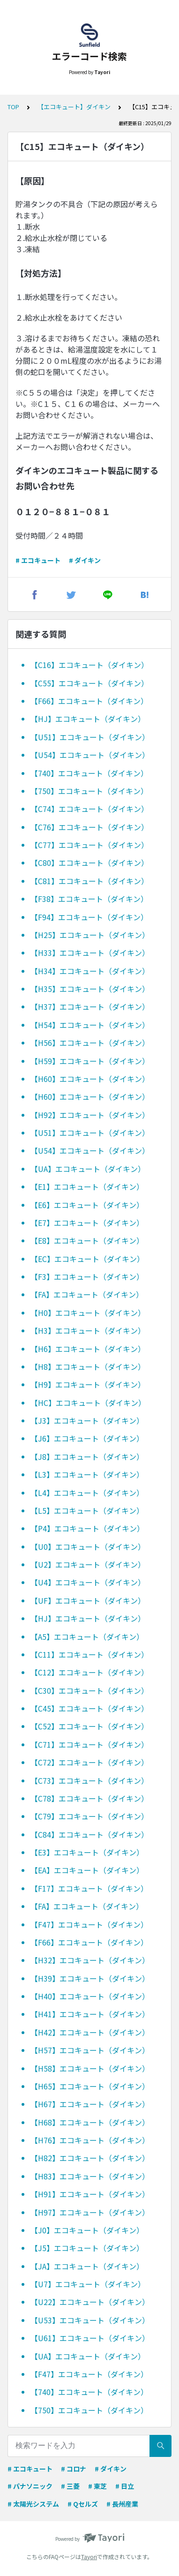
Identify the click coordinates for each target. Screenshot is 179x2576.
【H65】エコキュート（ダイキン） (89, 2086)
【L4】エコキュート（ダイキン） (87, 1492)
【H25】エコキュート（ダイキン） (89, 934)
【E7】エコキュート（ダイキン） (87, 1222)
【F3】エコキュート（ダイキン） (87, 1276)
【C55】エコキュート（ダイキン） (89, 683)
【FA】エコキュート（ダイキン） (86, 1294)
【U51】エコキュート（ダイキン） (89, 737)
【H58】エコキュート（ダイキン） (89, 2068)
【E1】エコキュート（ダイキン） (87, 1186)
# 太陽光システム (33, 2503)
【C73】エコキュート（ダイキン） (89, 1780)
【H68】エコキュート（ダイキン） (89, 2122)
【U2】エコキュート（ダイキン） (87, 1564)
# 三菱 (70, 2486)
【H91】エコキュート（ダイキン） (89, 2194)
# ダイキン (85, 560)
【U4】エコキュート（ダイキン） (87, 1582)
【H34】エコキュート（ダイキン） (89, 970)
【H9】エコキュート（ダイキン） (87, 1384)
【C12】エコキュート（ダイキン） (89, 1672)
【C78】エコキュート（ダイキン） (89, 1798)
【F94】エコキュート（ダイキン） (89, 917)
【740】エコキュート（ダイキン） (89, 773)
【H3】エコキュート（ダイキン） (87, 1330)
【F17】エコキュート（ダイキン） (89, 1888)
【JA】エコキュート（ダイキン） (87, 2266)
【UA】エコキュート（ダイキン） (87, 1168)
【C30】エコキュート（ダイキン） (89, 1690)
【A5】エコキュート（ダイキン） (87, 1636)
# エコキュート (37, 560)
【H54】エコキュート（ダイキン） (89, 1024)
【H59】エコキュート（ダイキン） (89, 1060)
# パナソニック (29, 2486)
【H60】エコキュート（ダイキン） (89, 1078)
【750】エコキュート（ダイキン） (89, 790)
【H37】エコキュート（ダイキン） (89, 1006)
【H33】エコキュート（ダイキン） (89, 952)
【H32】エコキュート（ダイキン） (89, 1960)
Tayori (89, 2557)
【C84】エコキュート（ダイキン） (89, 1834)
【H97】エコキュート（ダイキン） (89, 2212)
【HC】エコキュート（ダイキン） (88, 1402)
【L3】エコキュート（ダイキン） (87, 1474)
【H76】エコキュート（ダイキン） (89, 2140)
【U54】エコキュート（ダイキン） (89, 754)
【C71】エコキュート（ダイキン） (89, 1744)
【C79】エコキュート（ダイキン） (89, 1816)
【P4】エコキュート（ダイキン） (87, 1528)
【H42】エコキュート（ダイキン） (89, 2032)
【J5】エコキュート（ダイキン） (87, 2247)
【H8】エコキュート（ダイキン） (87, 1366)
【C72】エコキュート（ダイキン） (89, 1762)
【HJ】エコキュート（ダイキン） (87, 718)
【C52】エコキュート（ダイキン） (89, 1726)
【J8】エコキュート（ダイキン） (87, 1456)
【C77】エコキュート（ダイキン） (89, 844)
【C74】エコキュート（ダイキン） (89, 808)
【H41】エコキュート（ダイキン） (89, 2014)
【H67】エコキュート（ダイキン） (89, 2104)
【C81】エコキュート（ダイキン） (89, 880)
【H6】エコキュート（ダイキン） (87, 1348)
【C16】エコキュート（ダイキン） (89, 664)
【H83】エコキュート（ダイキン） (89, 2176)
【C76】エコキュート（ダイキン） (89, 827)
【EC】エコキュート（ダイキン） (87, 1258)
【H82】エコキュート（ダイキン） (89, 2157)
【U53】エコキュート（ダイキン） (89, 2320)
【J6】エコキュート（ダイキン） (87, 1438)
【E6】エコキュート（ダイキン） (87, 1204)
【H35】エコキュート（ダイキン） (89, 988)
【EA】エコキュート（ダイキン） (87, 1870)
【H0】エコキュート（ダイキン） (87, 1312)
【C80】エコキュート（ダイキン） (89, 862)
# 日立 (124, 2486)
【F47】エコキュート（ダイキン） (89, 1924)
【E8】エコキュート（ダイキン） (87, 1240)
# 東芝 (97, 2486)
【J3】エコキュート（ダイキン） (87, 1420)
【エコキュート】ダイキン (74, 106)
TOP (13, 106)
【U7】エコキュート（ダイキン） (87, 2284)
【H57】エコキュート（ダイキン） (89, 2050)
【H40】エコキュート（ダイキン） (89, 1996)
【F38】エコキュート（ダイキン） (89, 898)
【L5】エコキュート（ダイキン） (87, 1510)
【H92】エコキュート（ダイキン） (89, 1114)
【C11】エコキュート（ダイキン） (89, 1654)
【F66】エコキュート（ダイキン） (89, 700)
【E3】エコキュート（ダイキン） (87, 1852)
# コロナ (73, 2468)
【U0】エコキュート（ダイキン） (87, 1546)
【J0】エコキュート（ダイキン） (87, 2230)
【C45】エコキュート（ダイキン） (89, 1708)
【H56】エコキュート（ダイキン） (89, 1042)
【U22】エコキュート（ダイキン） (89, 2301)
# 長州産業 (122, 2503)
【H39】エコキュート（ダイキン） (89, 1978)
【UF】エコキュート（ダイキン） (87, 1600)
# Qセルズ (82, 2503)
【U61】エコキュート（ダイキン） (89, 2337)
